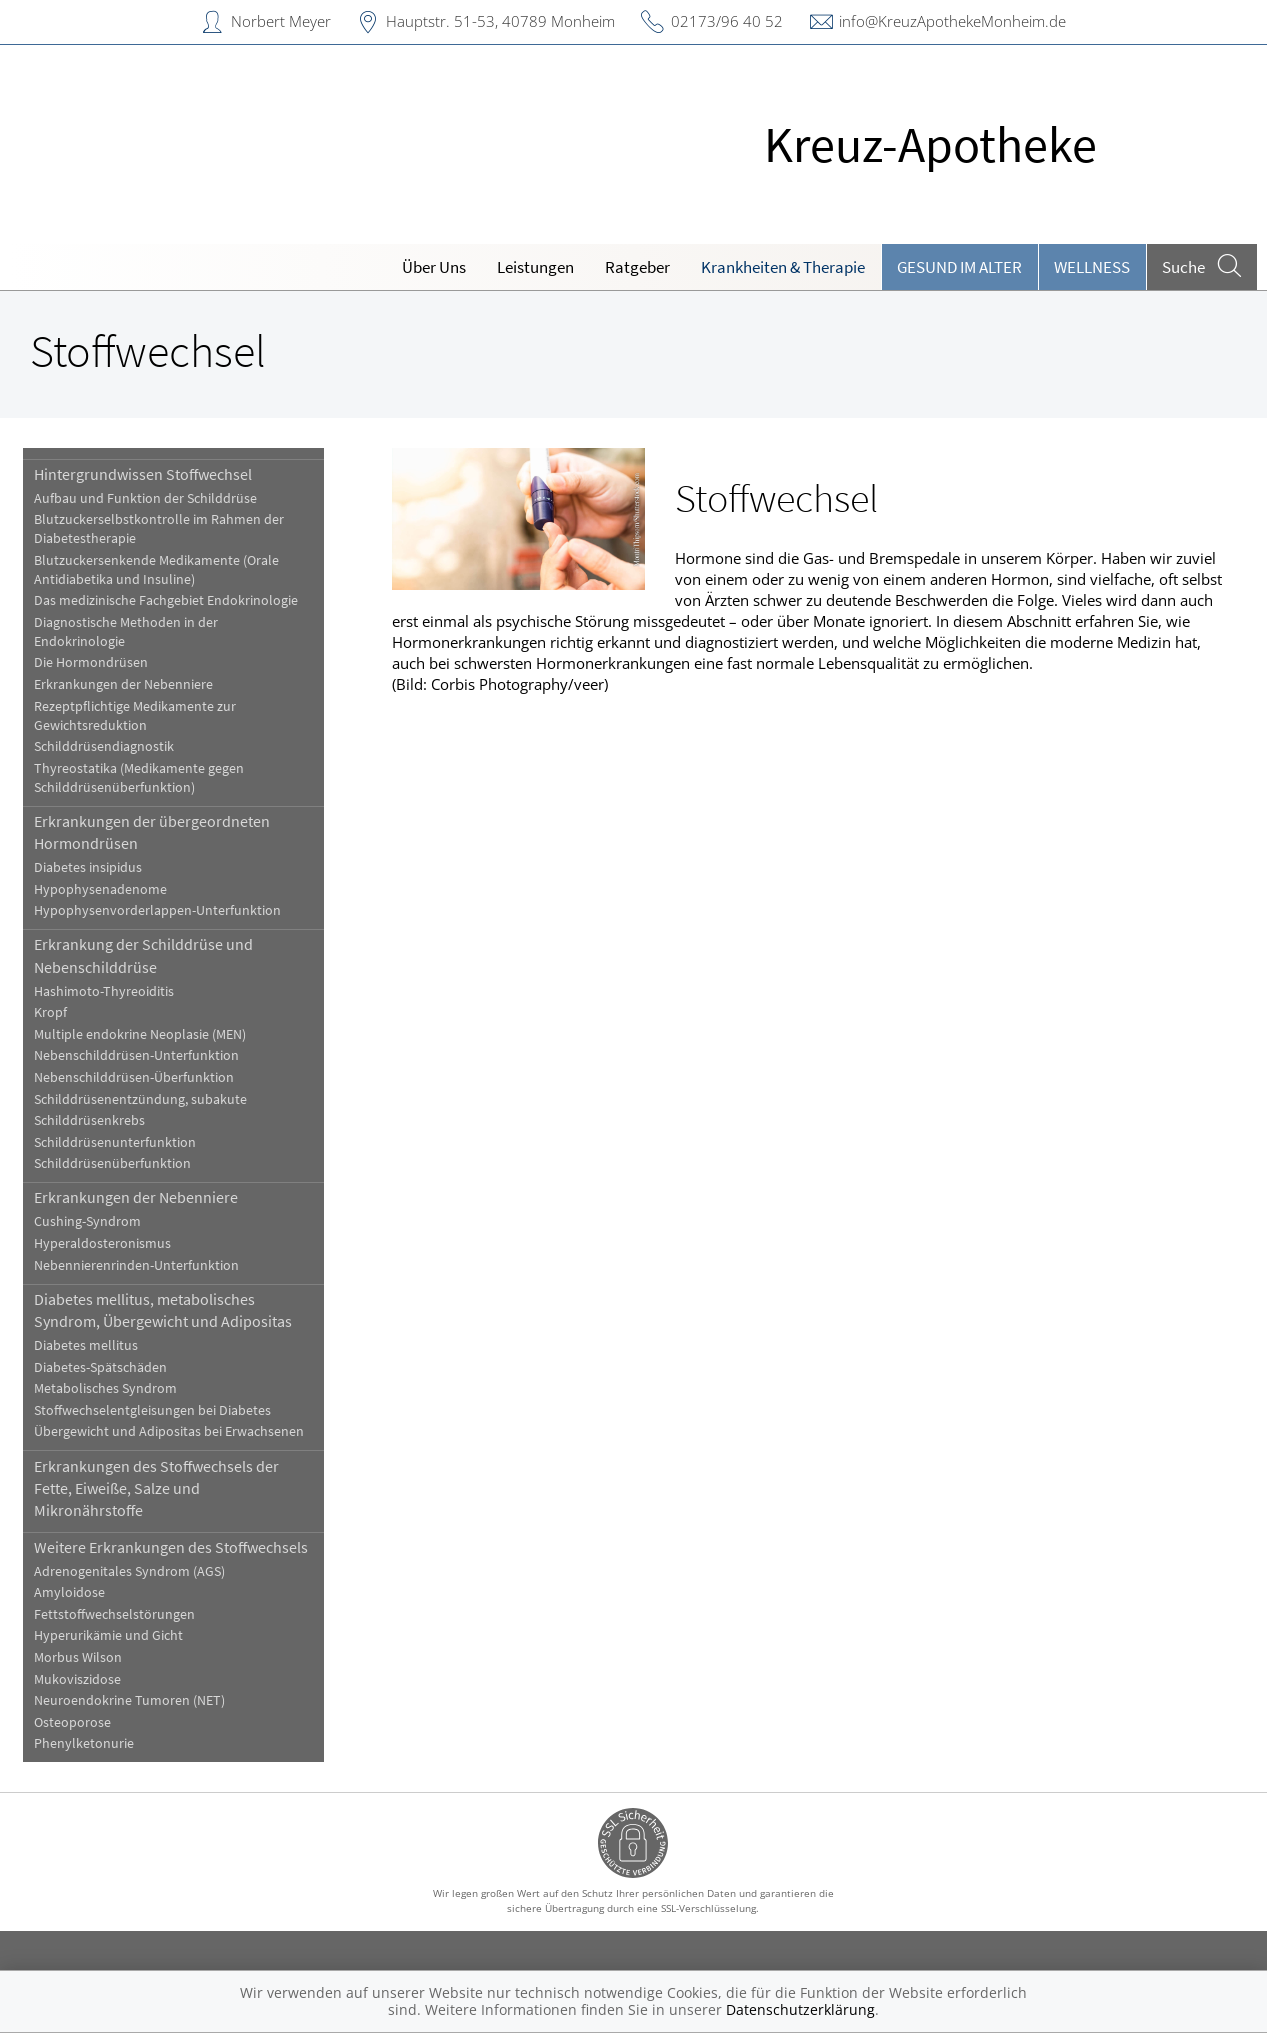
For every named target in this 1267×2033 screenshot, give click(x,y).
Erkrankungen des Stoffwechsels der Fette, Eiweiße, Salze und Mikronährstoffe (156, 1488)
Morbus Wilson (78, 1657)
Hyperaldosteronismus (102, 1243)
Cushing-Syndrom (87, 1221)
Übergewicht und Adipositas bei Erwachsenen (169, 1431)
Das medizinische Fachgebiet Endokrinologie (166, 600)
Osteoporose (72, 1722)
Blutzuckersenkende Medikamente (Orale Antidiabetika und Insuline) (156, 570)
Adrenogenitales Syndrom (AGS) (129, 1571)
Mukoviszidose (77, 1679)
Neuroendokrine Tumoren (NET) (129, 1700)
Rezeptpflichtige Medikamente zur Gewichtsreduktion (135, 716)
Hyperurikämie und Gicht (108, 1635)
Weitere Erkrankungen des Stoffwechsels (171, 1547)
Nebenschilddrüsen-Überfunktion (134, 1077)
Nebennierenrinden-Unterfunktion (136, 1265)
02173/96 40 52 (727, 21)
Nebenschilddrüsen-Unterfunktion (136, 1055)
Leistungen (535, 267)
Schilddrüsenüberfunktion (112, 1163)
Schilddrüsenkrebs (89, 1120)
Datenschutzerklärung (800, 2009)
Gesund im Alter (959, 267)
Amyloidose (69, 1592)
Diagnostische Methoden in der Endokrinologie (126, 632)
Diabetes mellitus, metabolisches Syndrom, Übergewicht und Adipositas (163, 1310)
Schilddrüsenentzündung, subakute (140, 1099)
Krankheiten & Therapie (783, 267)
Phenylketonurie (84, 1743)
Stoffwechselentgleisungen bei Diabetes (152, 1410)
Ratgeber (637, 267)
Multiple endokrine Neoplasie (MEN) (140, 1034)
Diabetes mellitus (86, 1345)
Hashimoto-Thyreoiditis (104, 991)
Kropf (50, 1012)
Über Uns (434, 267)
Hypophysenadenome (100, 889)
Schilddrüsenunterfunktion (115, 1142)
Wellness (1092, 267)
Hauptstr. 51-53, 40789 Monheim (500, 21)
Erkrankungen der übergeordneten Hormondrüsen (152, 832)
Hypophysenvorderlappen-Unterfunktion (157, 910)
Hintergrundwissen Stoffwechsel (143, 474)
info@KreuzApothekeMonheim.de (952, 21)
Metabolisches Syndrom (105, 1388)
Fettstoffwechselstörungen (114, 1614)
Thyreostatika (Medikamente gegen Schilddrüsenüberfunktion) (139, 778)
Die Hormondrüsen (91, 662)
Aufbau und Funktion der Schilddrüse (145, 498)
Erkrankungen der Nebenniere (123, 684)
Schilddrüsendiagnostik (104, 746)
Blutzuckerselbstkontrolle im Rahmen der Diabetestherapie (159, 529)
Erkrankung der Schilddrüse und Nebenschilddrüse (143, 955)
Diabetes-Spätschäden (100, 1367)
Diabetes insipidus (88, 867)
